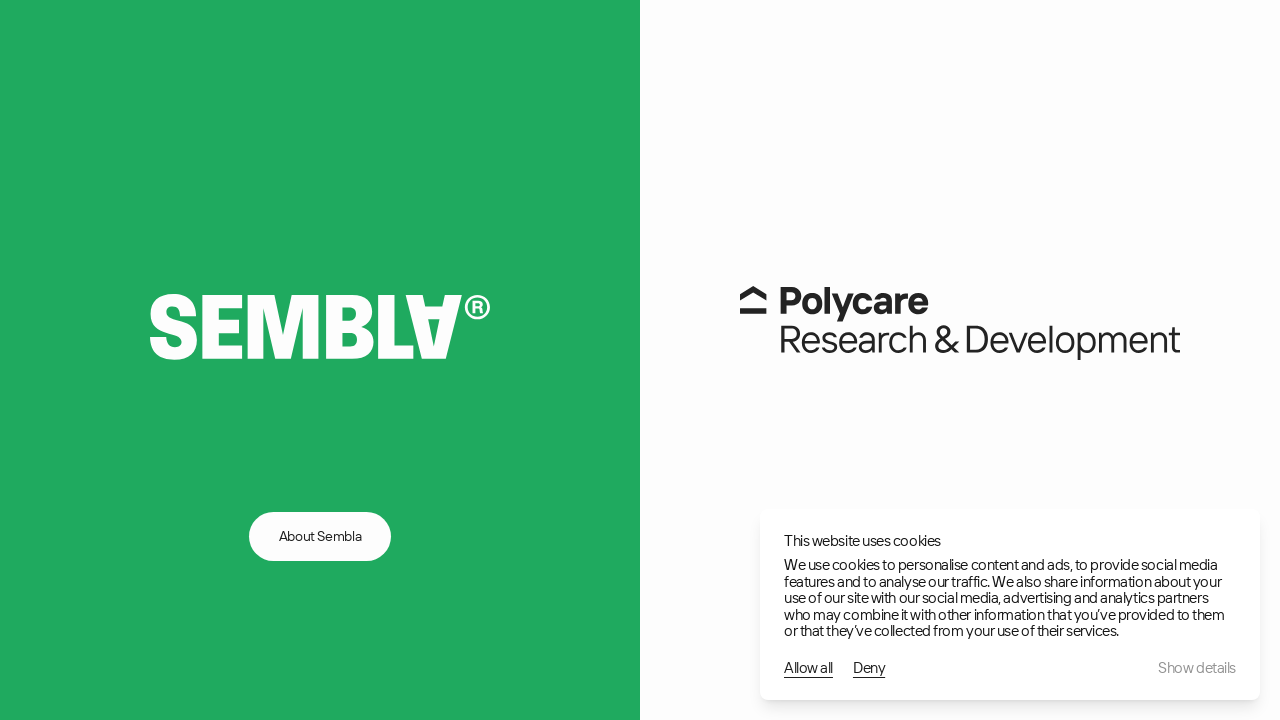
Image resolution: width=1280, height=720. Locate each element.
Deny (869, 668)
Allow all (808, 668)
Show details (1197, 668)
